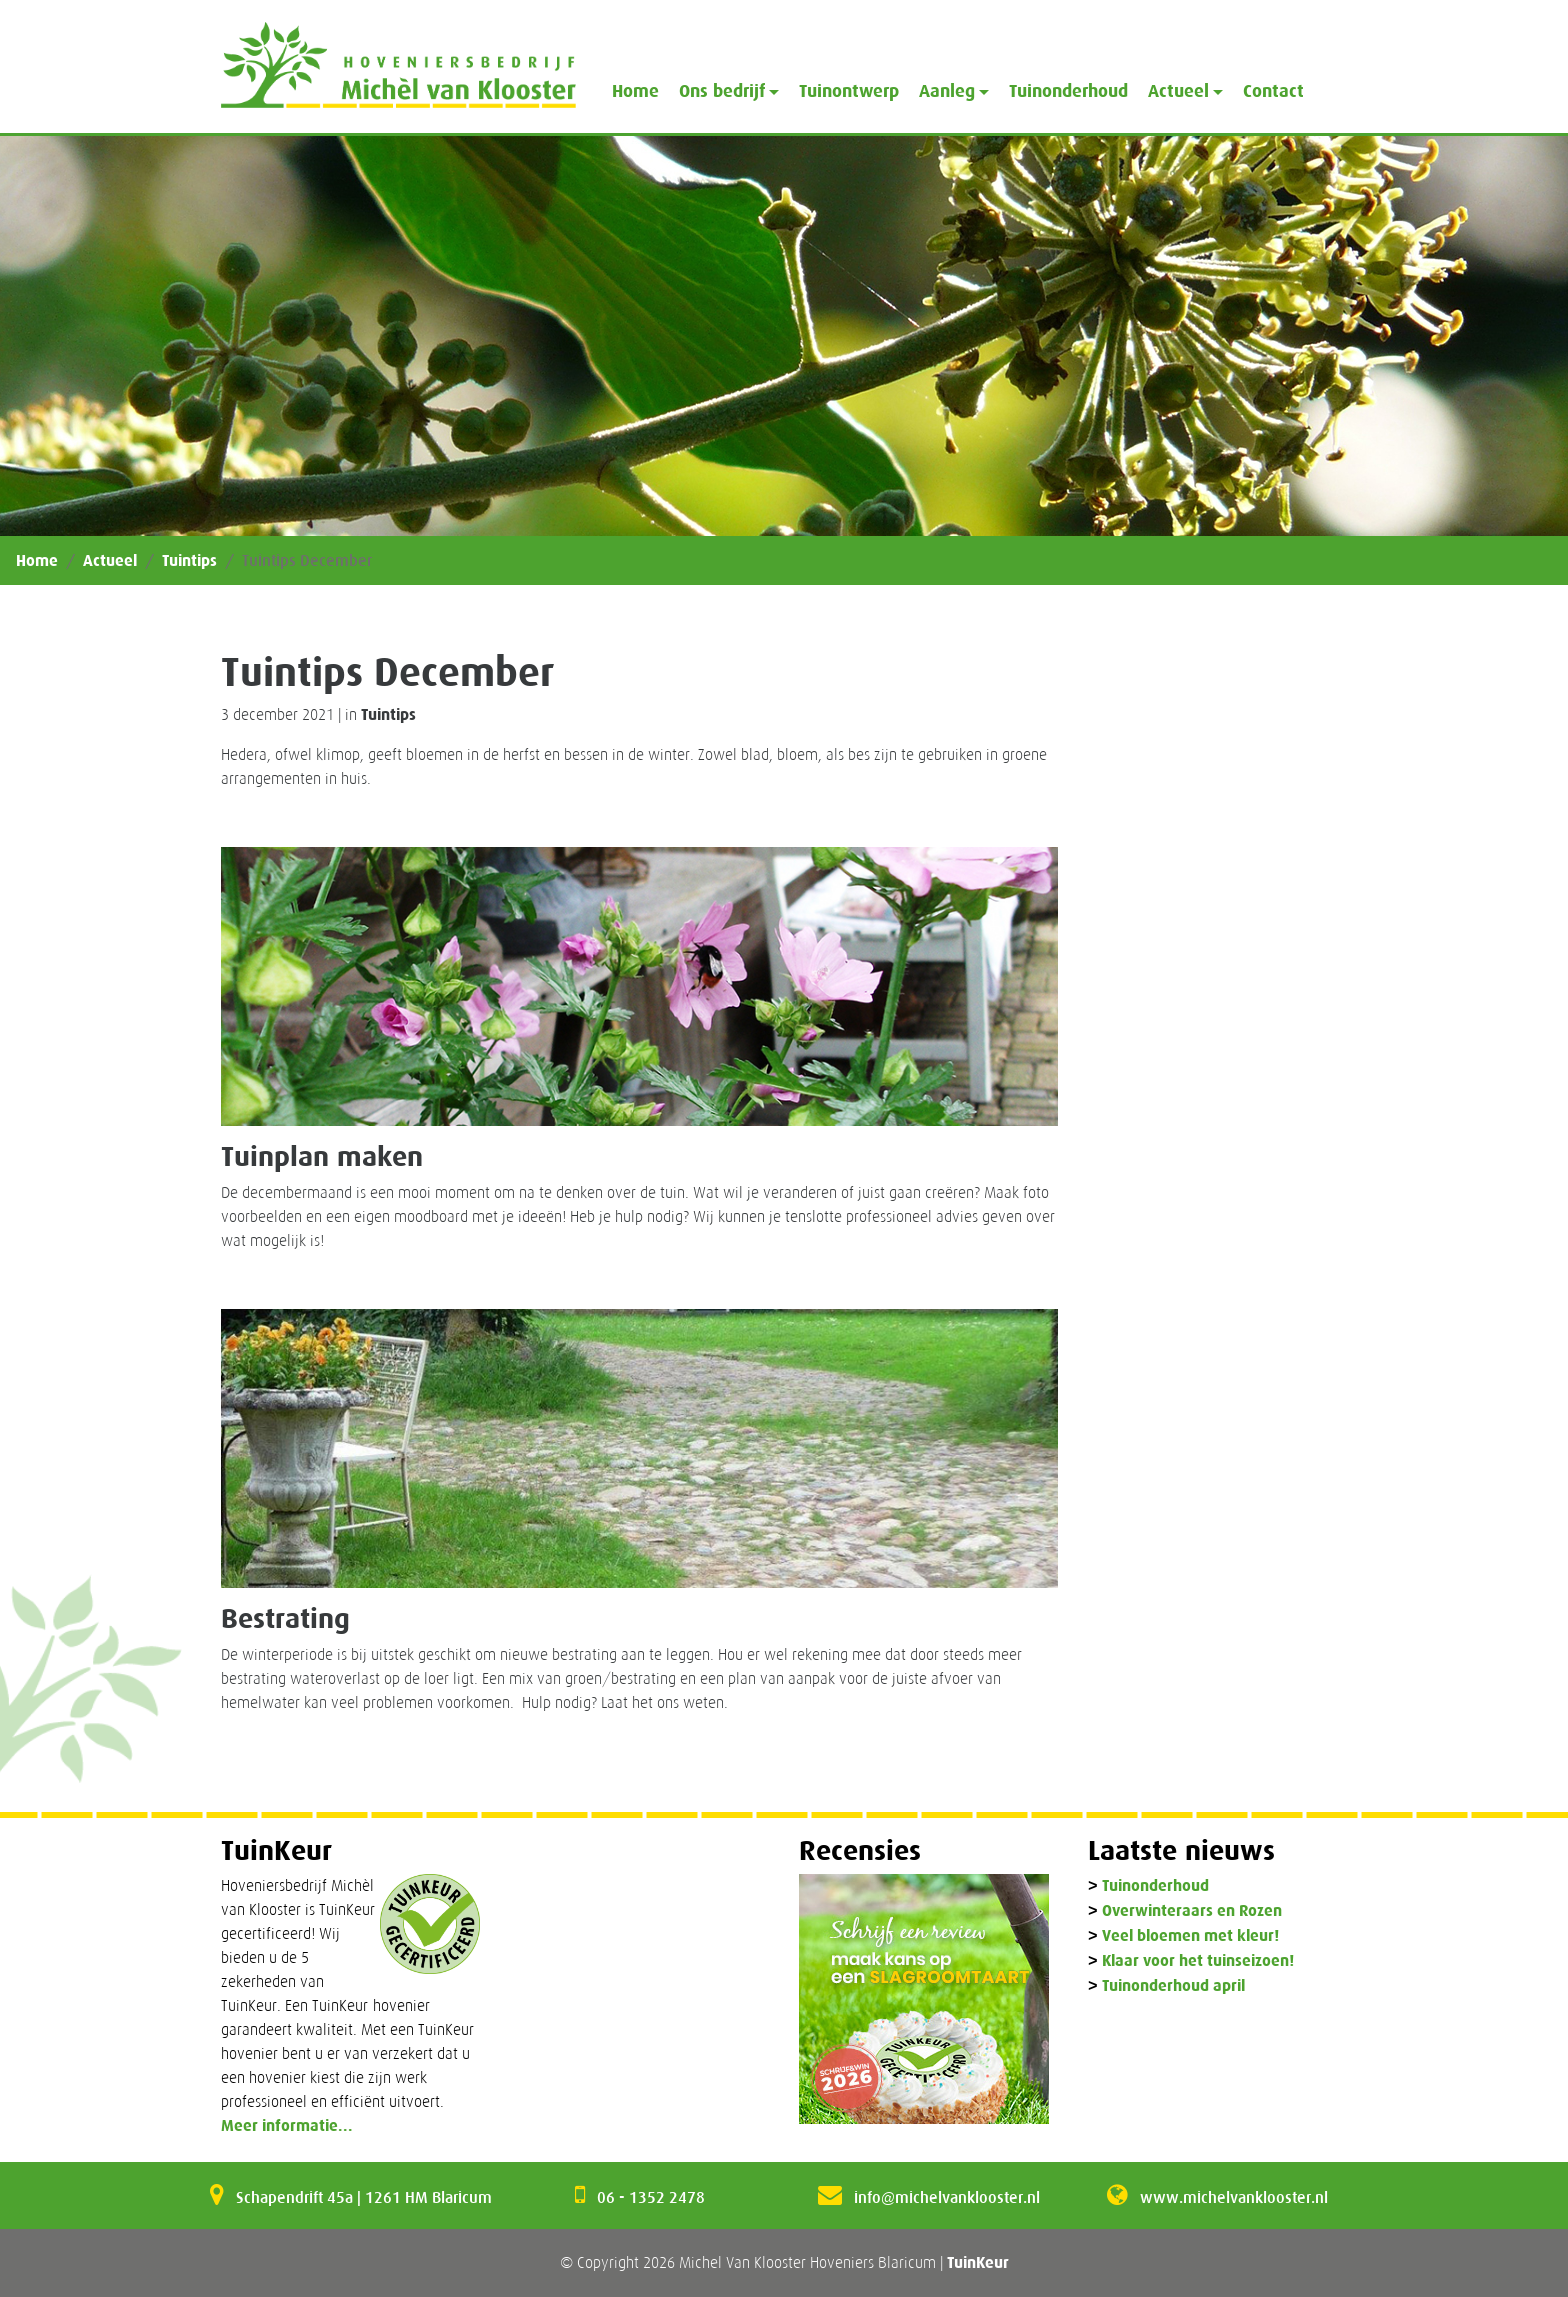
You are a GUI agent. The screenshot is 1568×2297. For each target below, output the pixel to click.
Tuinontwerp (849, 91)
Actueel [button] (1178, 91)
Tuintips (189, 560)
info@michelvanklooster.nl (947, 2197)
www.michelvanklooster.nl (1234, 2197)
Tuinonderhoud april (1173, 1986)
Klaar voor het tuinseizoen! (1198, 1961)
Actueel (110, 560)
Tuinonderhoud (1068, 91)
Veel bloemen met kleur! (1190, 1936)
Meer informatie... (287, 2125)
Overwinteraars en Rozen (1192, 1911)
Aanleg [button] (947, 91)
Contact (1273, 91)
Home (635, 91)
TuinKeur (978, 2262)
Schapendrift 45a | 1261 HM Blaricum (364, 2197)
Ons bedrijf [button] (722, 91)
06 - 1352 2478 (651, 2197)
